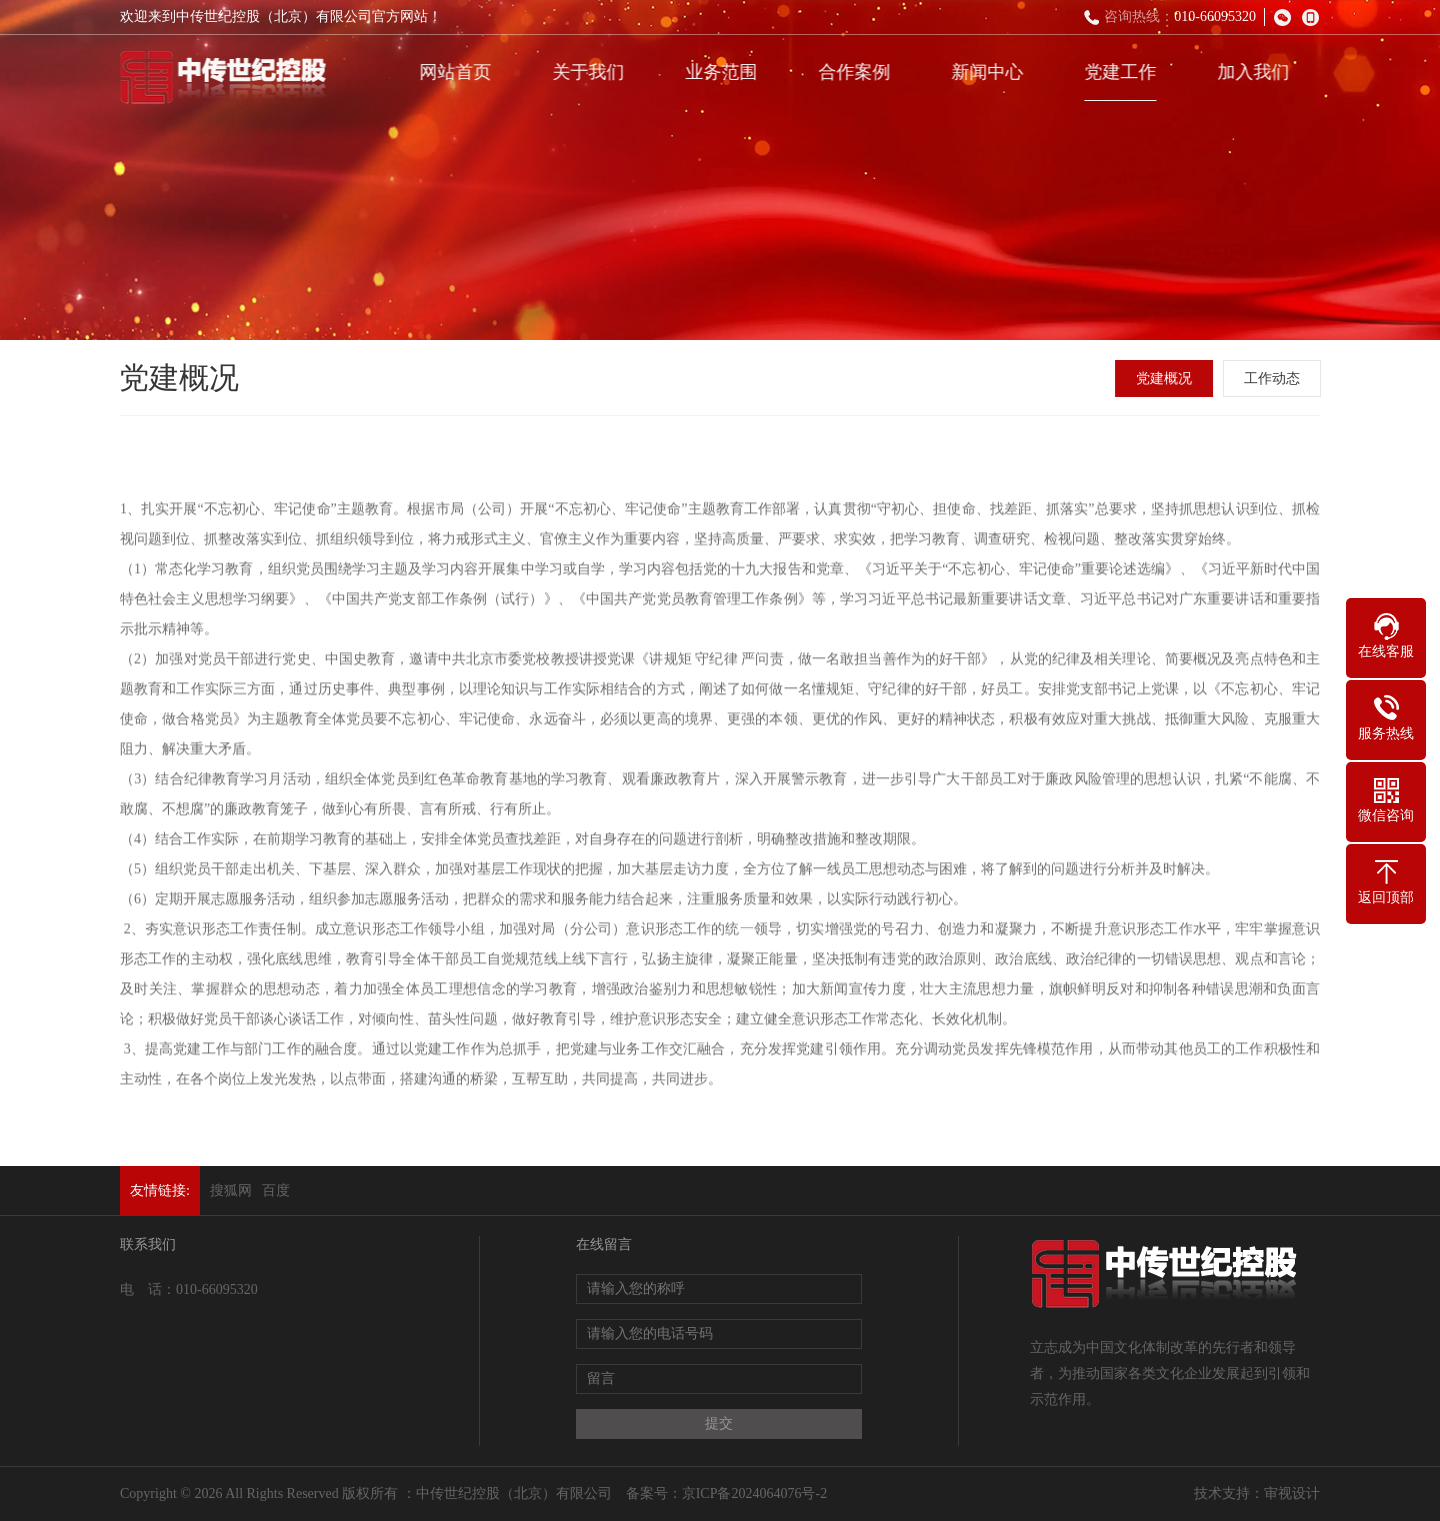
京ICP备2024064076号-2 (754, 1493)
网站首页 (459, 72)
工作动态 (1274, 378)
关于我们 (592, 72)
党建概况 (1166, 378)
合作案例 (858, 72)
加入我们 (1257, 72)
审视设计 (1292, 1493)
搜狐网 (231, 1190)
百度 (276, 1190)
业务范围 (725, 72)
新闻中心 (991, 72)
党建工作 (1124, 72)
